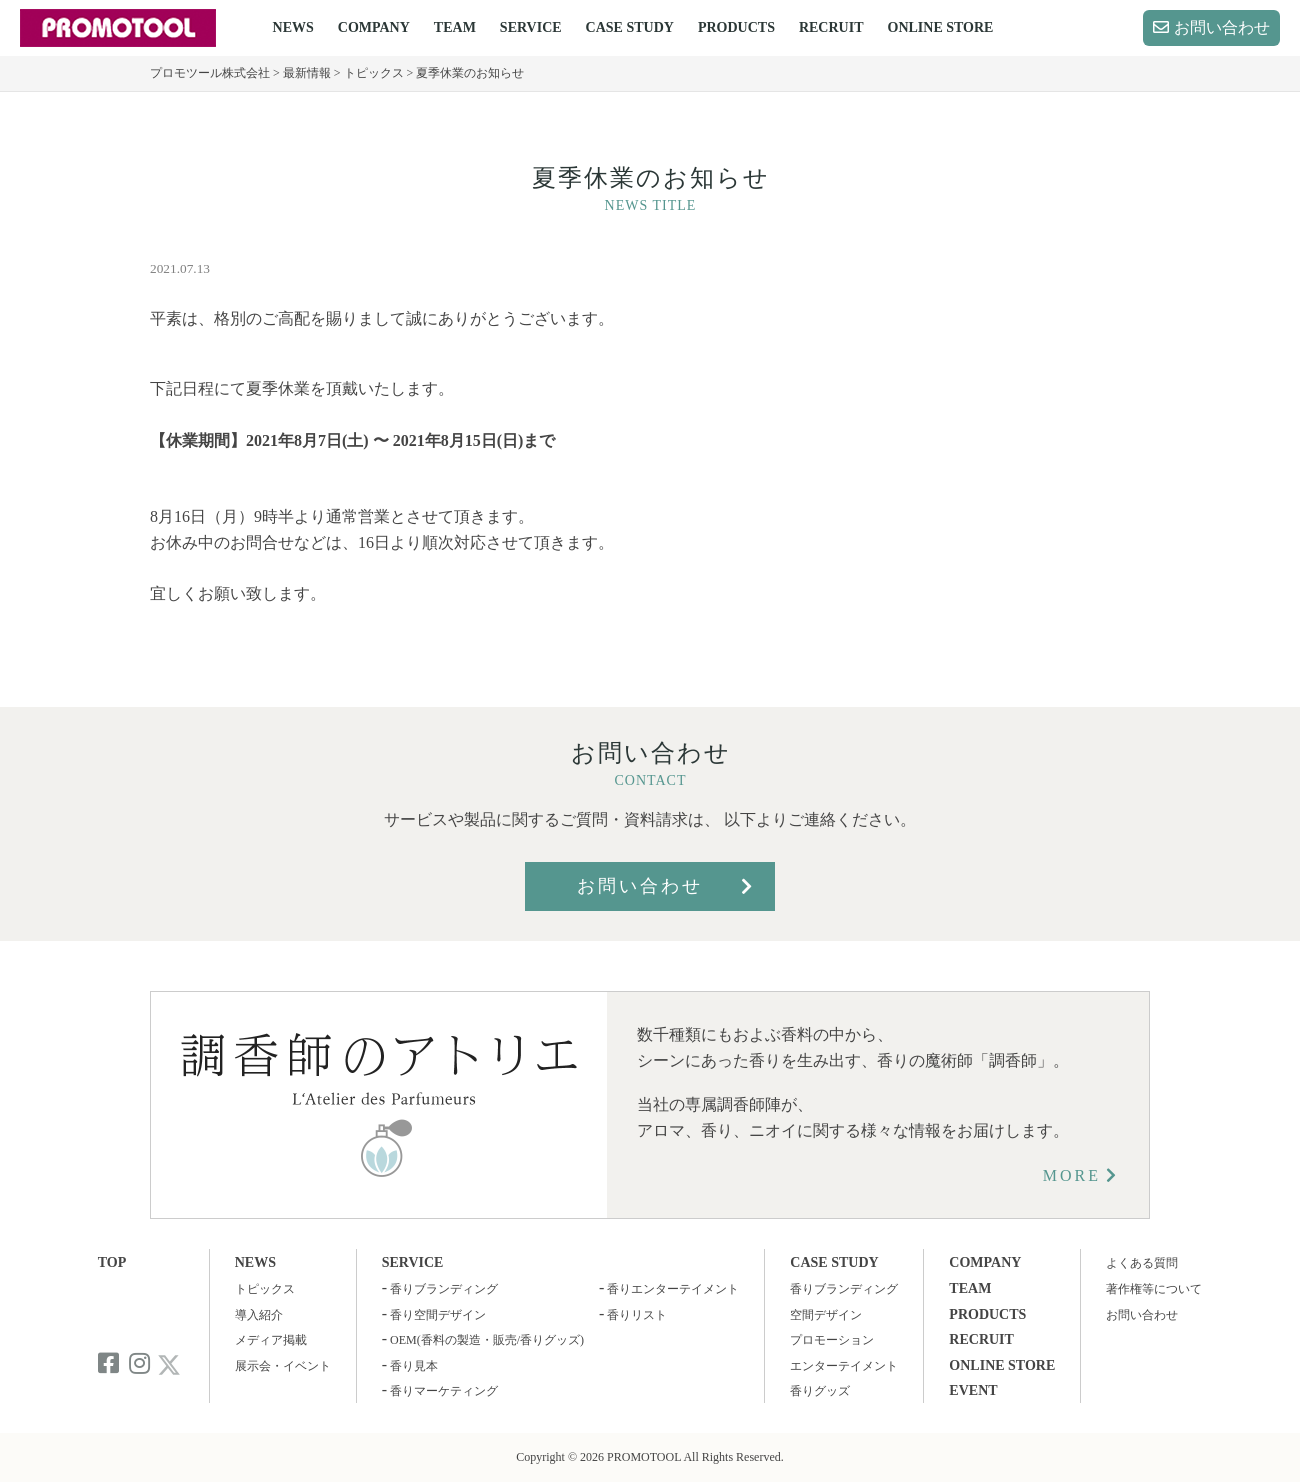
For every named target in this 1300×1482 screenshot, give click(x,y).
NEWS (293, 27)
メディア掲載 (271, 1340)
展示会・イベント (283, 1366)
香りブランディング (444, 1289)
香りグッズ (820, 1391)
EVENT (973, 1390)
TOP (112, 1262)
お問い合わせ (1222, 27)
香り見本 (414, 1366)
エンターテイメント (844, 1366)
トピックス (265, 1289)
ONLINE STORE (941, 27)
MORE (1072, 1175)
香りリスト (637, 1315)
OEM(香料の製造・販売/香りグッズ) (487, 1340)
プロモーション (832, 1340)
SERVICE (531, 27)
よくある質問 (1142, 1263)
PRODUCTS (736, 27)
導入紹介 (259, 1315)
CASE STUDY (630, 27)
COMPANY (374, 27)
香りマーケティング (444, 1391)
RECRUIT (831, 27)
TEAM (455, 27)
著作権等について (1154, 1289)
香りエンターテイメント (673, 1289)
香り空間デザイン (438, 1315)
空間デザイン (826, 1315)
